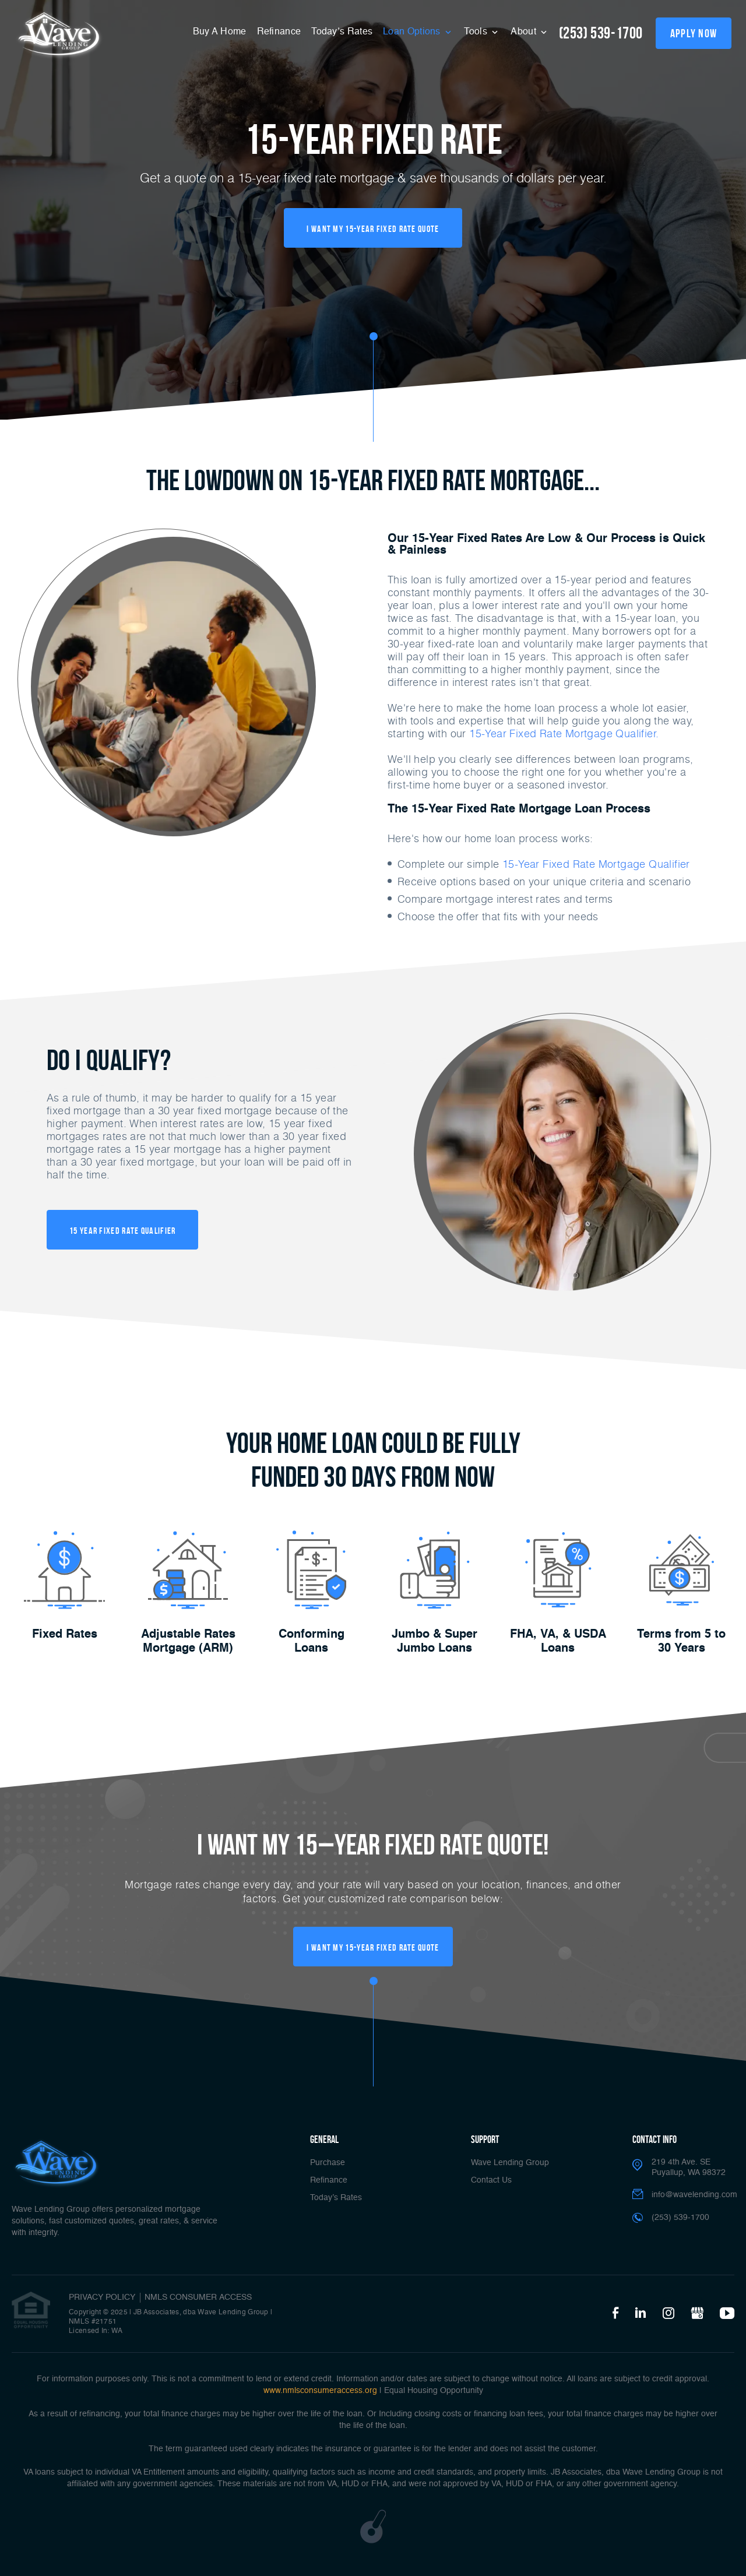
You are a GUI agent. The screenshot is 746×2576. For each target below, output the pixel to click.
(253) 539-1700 (601, 33)
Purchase (327, 2163)
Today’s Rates (341, 32)
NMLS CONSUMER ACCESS (198, 2297)
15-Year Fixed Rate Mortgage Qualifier (596, 864)
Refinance (279, 32)
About (525, 32)
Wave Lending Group (510, 2163)
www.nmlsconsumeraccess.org (320, 2391)
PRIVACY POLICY (102, 2297)
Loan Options (413, 32)
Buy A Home (220, 32)
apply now (693, 33)
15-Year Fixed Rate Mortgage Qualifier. (564, 733)
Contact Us (491, 2180)
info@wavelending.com (694, 2195)
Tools (477, 32)
